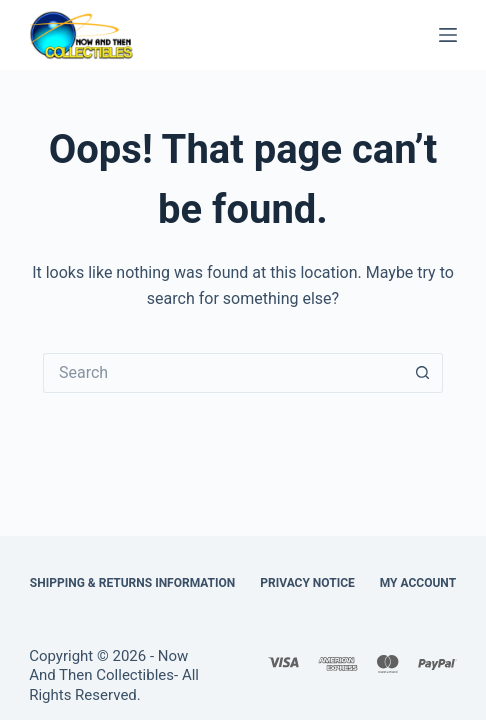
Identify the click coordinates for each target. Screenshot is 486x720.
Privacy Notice (307, 583)
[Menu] (448, 35)
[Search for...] (223, 373)
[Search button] (423, 373)
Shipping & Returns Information (132, 583)
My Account (418, 583)
